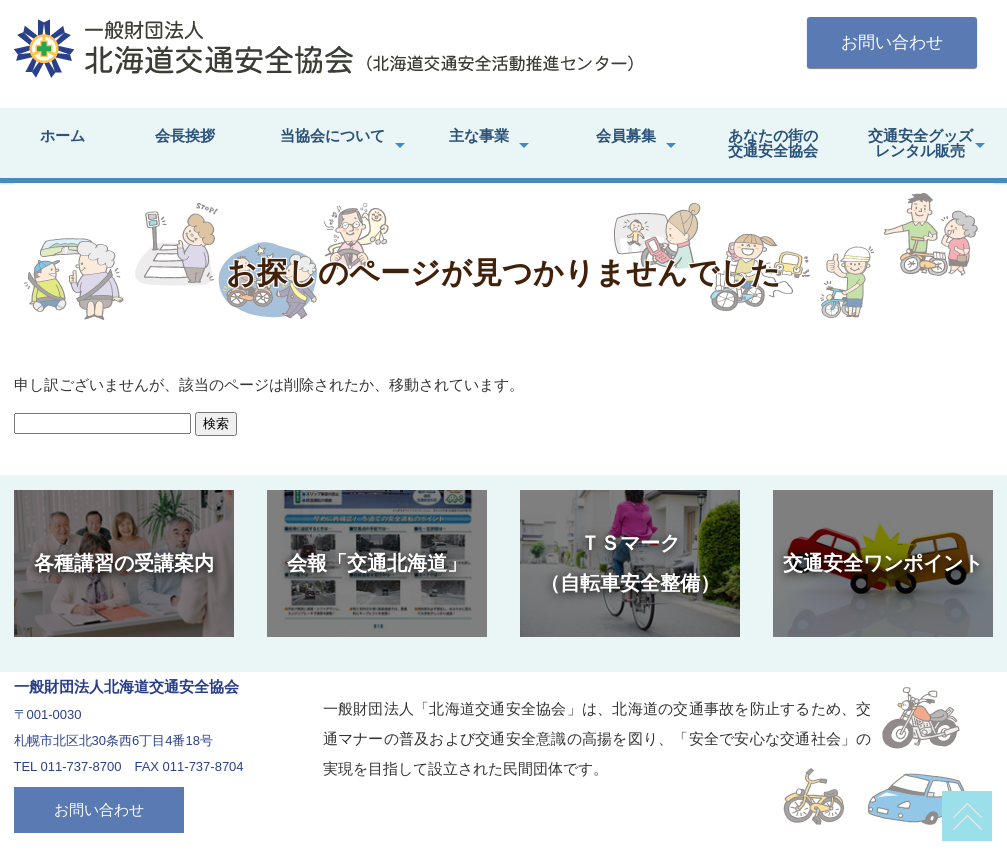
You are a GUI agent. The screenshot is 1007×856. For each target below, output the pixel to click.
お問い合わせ (892, 42)
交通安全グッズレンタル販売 (920, 143)
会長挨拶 (185, 135)
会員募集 (626, 135)
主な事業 (479, 135)
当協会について (332, 135)
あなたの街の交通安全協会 (773, 143)
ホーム (62, 135)
